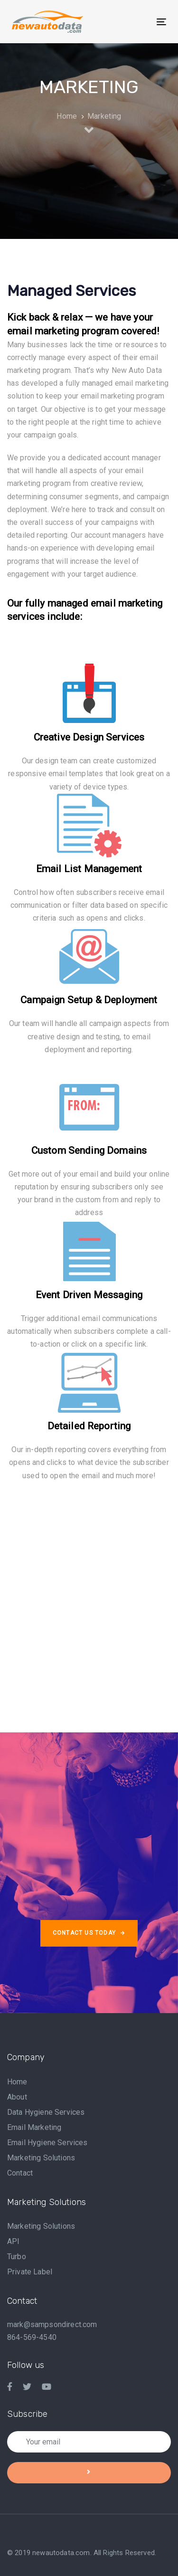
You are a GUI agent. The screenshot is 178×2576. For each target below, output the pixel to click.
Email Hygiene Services (47, 2142)
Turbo (16, 2256)
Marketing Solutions (41, 2157)
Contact (20, 2172)
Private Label (29, 2271)
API (13, 2241)
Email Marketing (34, 2127)
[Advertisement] (89, 1597)
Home (17, 2081)
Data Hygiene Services (45, 2112)
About (17, 2096)
